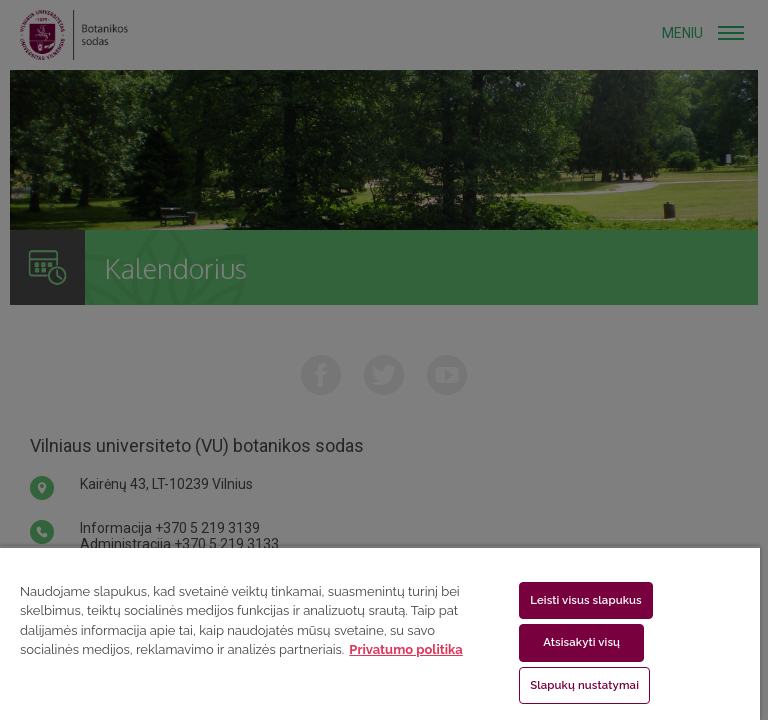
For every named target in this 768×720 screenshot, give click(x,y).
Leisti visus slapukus (586, 600)
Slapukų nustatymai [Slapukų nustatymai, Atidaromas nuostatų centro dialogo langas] (584, 685)
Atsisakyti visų (581, 642)
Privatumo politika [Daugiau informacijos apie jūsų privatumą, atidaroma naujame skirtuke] (405, 649)
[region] (380, 633)
